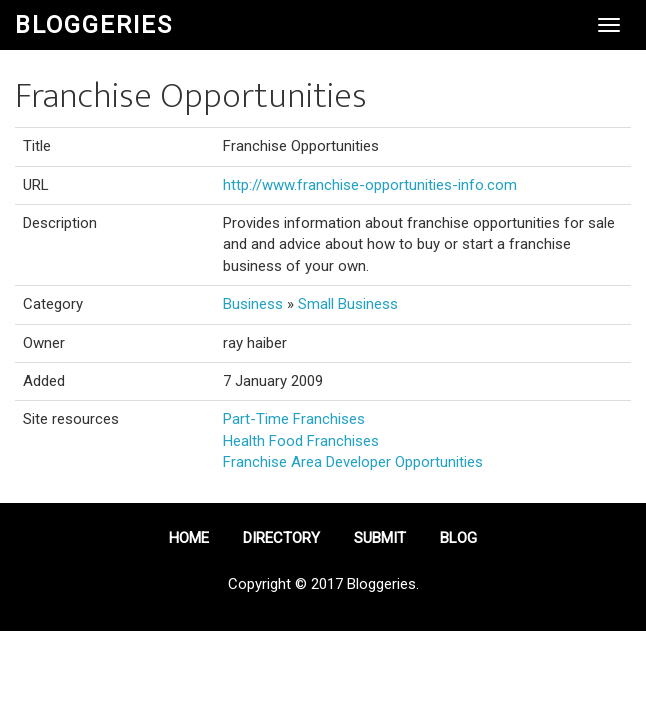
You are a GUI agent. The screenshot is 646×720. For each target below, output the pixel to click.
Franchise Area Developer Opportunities (353, 462)
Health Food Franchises (301, 441)
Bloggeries (94, 25)
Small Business (348, 304)
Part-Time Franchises (294, 419)
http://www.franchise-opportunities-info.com (370, 185)
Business (253, 304)
